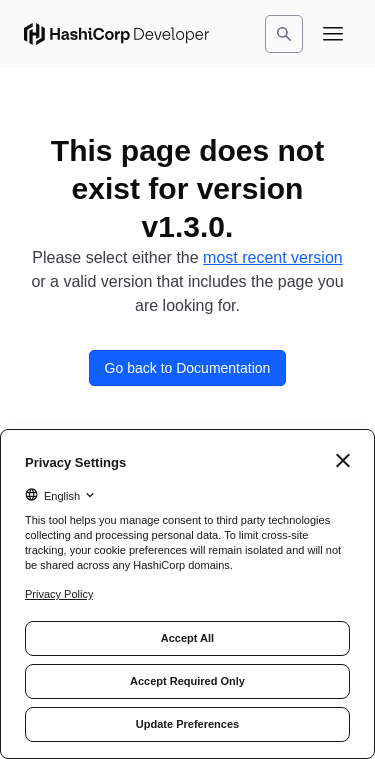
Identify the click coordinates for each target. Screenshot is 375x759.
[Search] (284, 34)
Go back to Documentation (188, 368)
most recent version (273, 257)
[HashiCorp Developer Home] (116, 34)
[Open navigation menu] (333, 34)
